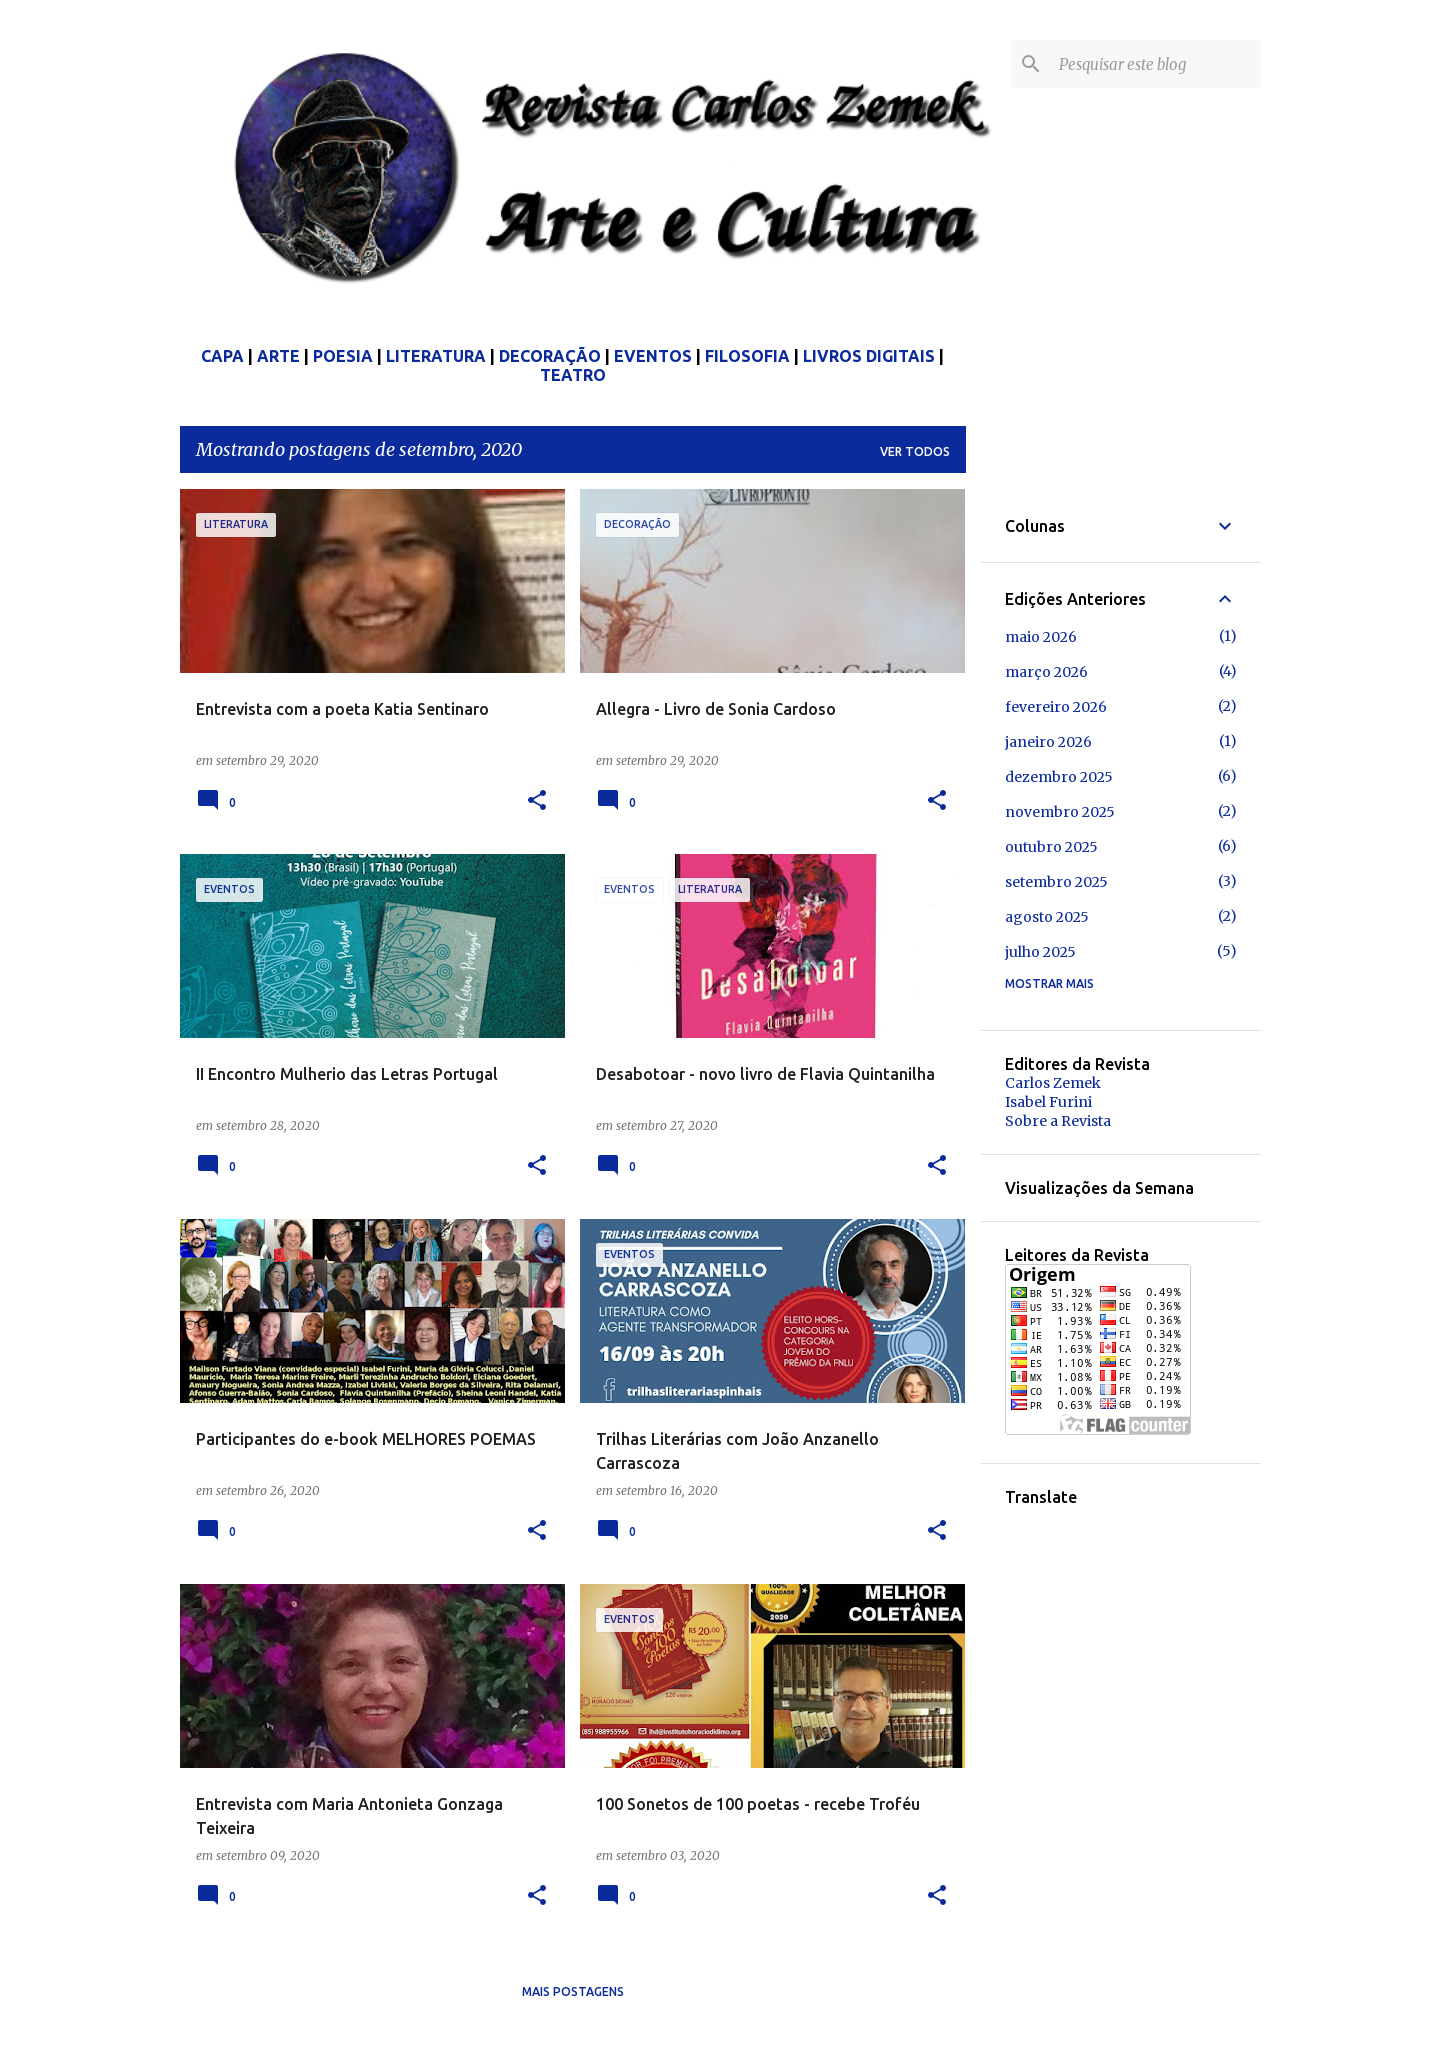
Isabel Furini (1048, 1102)
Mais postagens (573, 1991)
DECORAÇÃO (550, 356)
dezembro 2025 (1059, 777)
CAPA (222, 356)
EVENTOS (653, 356)
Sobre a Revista (1058, 1121)
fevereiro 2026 (1056, 707)
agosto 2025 (1047, 917)
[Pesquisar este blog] (1156, 64)
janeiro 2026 (1048, 742)
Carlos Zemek (1053, 1083)
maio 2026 (1041, 637)
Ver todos (915, 451)
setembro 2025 (1056, 882)
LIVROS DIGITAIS (869, 356)
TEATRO (573, 375)
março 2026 (1046, 672)
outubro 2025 (1051, 847)
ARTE (278, 356)
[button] (537, 801)
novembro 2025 (1060, 812)
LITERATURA (436, 356)
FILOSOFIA (747, 356)
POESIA (343, 356)
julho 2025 (1040, 952)
